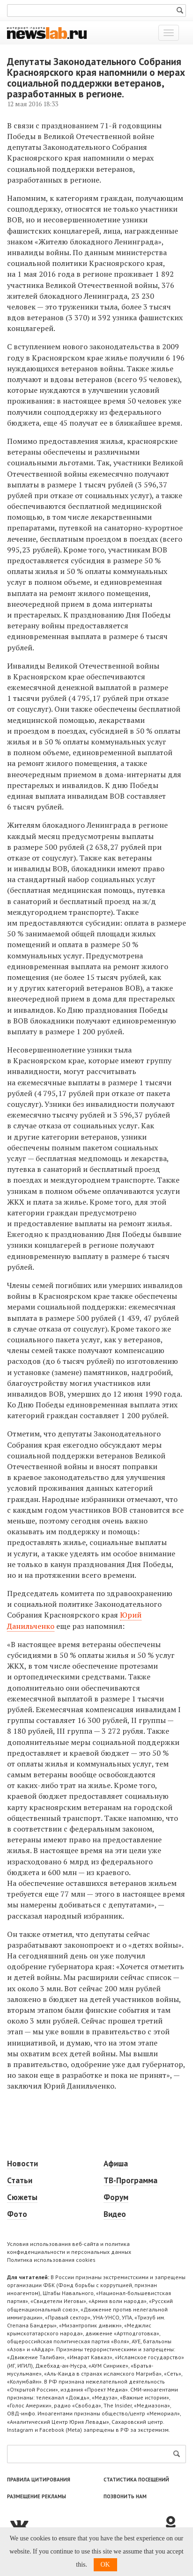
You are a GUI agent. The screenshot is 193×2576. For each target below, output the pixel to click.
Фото (17, 2214)
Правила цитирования (38, 2479)
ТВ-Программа (130, 2180)
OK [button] (105, 2564)
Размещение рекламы (36, 2496)
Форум (116, 2197)
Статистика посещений (136, 2479)
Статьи (19, 2180)
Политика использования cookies (51, 2259)
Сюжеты (22, 2197)
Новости (22, 2163)
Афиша (116, 2163)
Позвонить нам (125, 2496)
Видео (115, 2214)
